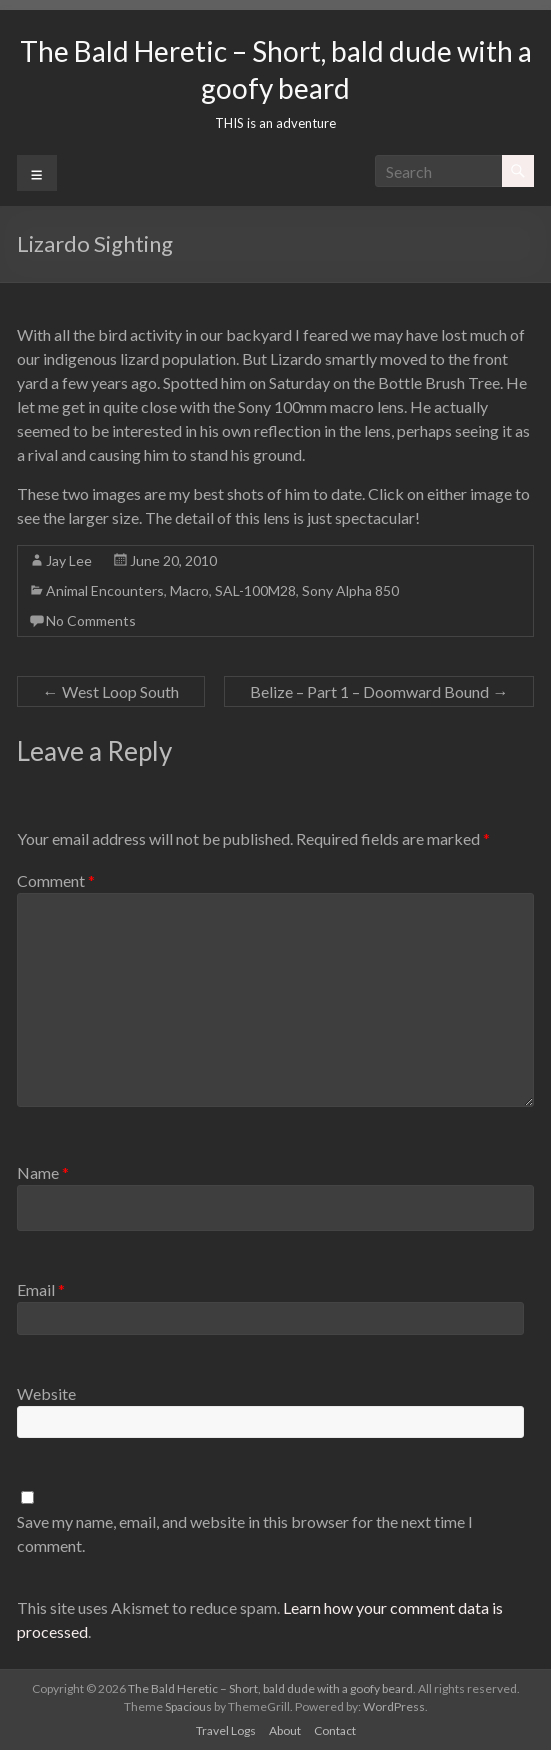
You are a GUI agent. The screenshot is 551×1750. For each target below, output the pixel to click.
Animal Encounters (105, 590)
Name (43, 1172)
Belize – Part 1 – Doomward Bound (379, 691)
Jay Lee (69, 560)
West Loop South (111, 691)
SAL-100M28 (255, 590)
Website (46, 1393)
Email (41, 1289)
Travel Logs (226, 1730)
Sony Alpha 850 (350, 590)
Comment (56, 880)
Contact (335, 1730)
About (285, 1730)
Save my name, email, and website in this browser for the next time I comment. (245, 1533)
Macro (189, 590)
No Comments (91, 620)
